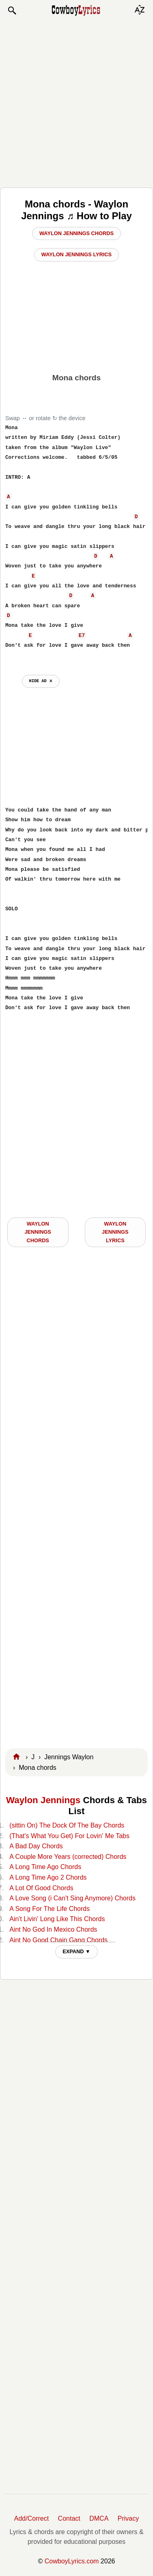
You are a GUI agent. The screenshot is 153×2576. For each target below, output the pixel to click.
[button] (11, 10)
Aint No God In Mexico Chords (53, 1929)
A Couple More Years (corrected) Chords (67, 1856)
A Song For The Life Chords (49, 1908)
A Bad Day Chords (36, 1846)
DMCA (98, 2518)
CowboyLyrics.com (72, 2561)
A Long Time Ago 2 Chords (47, 1877)
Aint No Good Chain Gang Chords (58, 1940)
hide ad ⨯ (40, 680)
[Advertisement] (76, 101)
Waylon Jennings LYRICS (115, 1232)
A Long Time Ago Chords (45, 1866)
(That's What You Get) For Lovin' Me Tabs (69, 1835)
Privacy (128, 2518)
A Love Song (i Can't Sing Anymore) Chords (72, 1898)
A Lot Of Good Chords (41, 1888)
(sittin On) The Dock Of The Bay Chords (66, 1825)
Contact (69, 2518)
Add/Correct (31, 2518)
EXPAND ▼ (76, 1951)
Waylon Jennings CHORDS (37, 1232)
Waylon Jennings (43, 1800)
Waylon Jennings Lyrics (76, 254)
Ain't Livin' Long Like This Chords (57, 1918)
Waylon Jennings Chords (76, 233)
